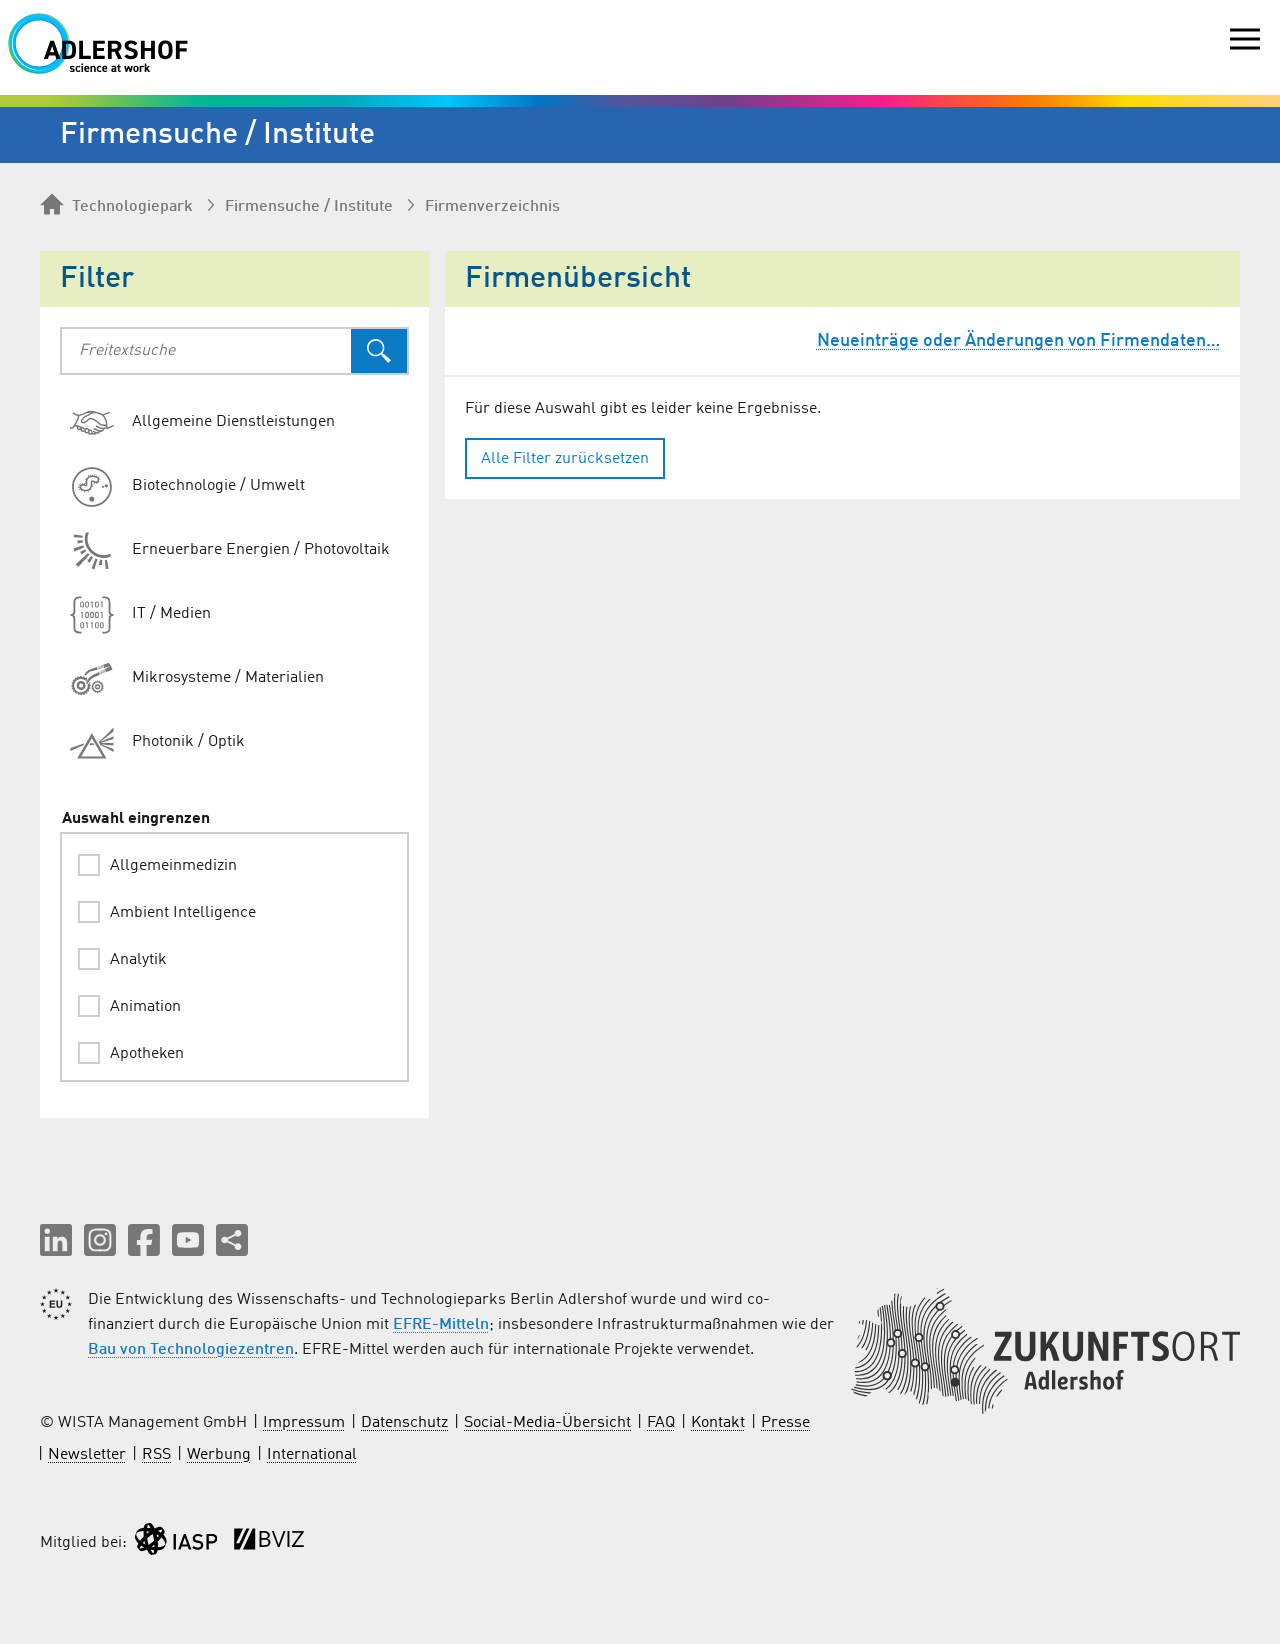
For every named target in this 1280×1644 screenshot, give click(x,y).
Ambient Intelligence (183, 913)
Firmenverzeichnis (492, 207)
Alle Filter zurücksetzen (565, 459)
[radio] (242, 423)
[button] (56, 1240)
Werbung (219, 1455)
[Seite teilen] (232, 1240)
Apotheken (147, 1054)
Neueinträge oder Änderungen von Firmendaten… (1018, 341)
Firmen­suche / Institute (309, 207)
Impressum (304, 1423)
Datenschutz (404, 1423)
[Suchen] (379, 351)
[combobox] (206, 351)
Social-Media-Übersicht (547, 1423)
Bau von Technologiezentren (191, 1350)
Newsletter (87, 1455)
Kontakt (718, 1423)
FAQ (661, 1423)
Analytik (138, 960)
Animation (145, 1007)
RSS (156, 1455)
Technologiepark (116, 206)
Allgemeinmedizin (173, 866)
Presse (785, 1423)
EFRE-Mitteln (441, 1325)
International (312, 1455)
